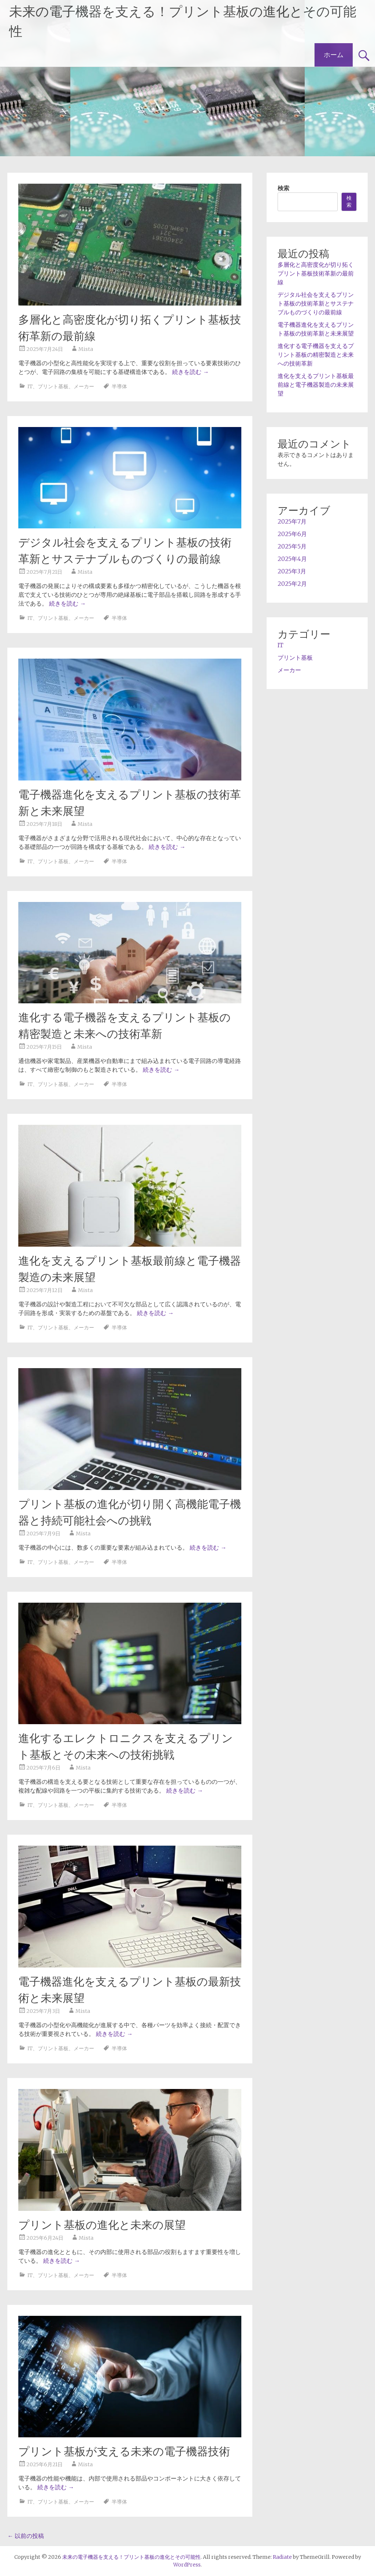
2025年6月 (292, 534)
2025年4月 (292, 558)
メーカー (84, 386)
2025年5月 (292, 546)
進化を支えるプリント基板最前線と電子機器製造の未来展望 (316, 384)
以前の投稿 (25, 2535)
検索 (283, 188)
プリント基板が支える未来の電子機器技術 (124, 2451)
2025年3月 (292, 571)
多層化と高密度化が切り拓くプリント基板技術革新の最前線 (316, 273)
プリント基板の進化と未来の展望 (102, 2225)
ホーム (334, 55)
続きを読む (190, 371)
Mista (85, 349)
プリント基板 (53, 386)
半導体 (119, 386)
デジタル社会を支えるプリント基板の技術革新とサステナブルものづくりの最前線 (316, 303)
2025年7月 (292, 521)
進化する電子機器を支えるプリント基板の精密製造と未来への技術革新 (316, 354)
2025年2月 (292, 583)
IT (30, 386)
